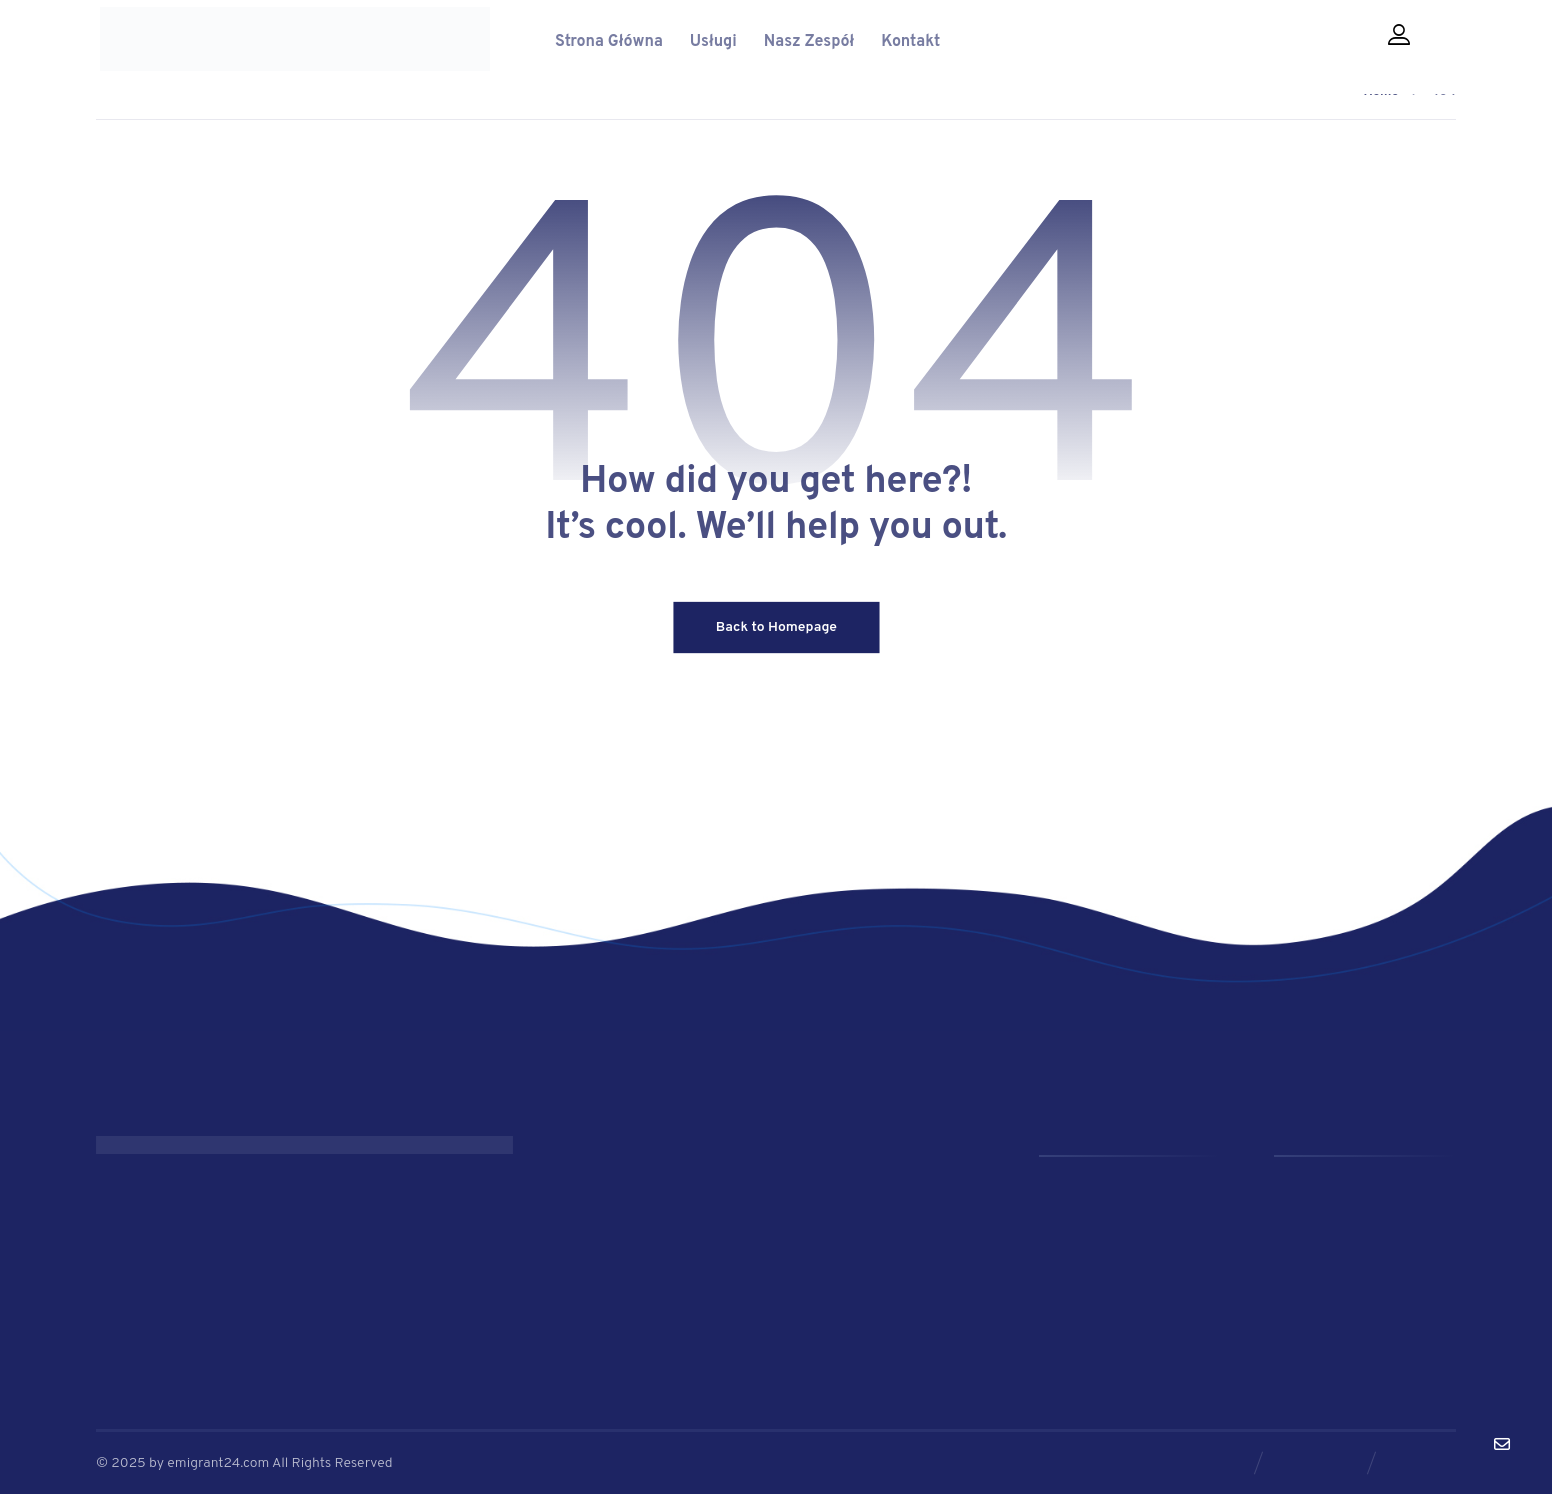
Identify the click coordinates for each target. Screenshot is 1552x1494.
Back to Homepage (775, 630)
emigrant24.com (219, 1461)
